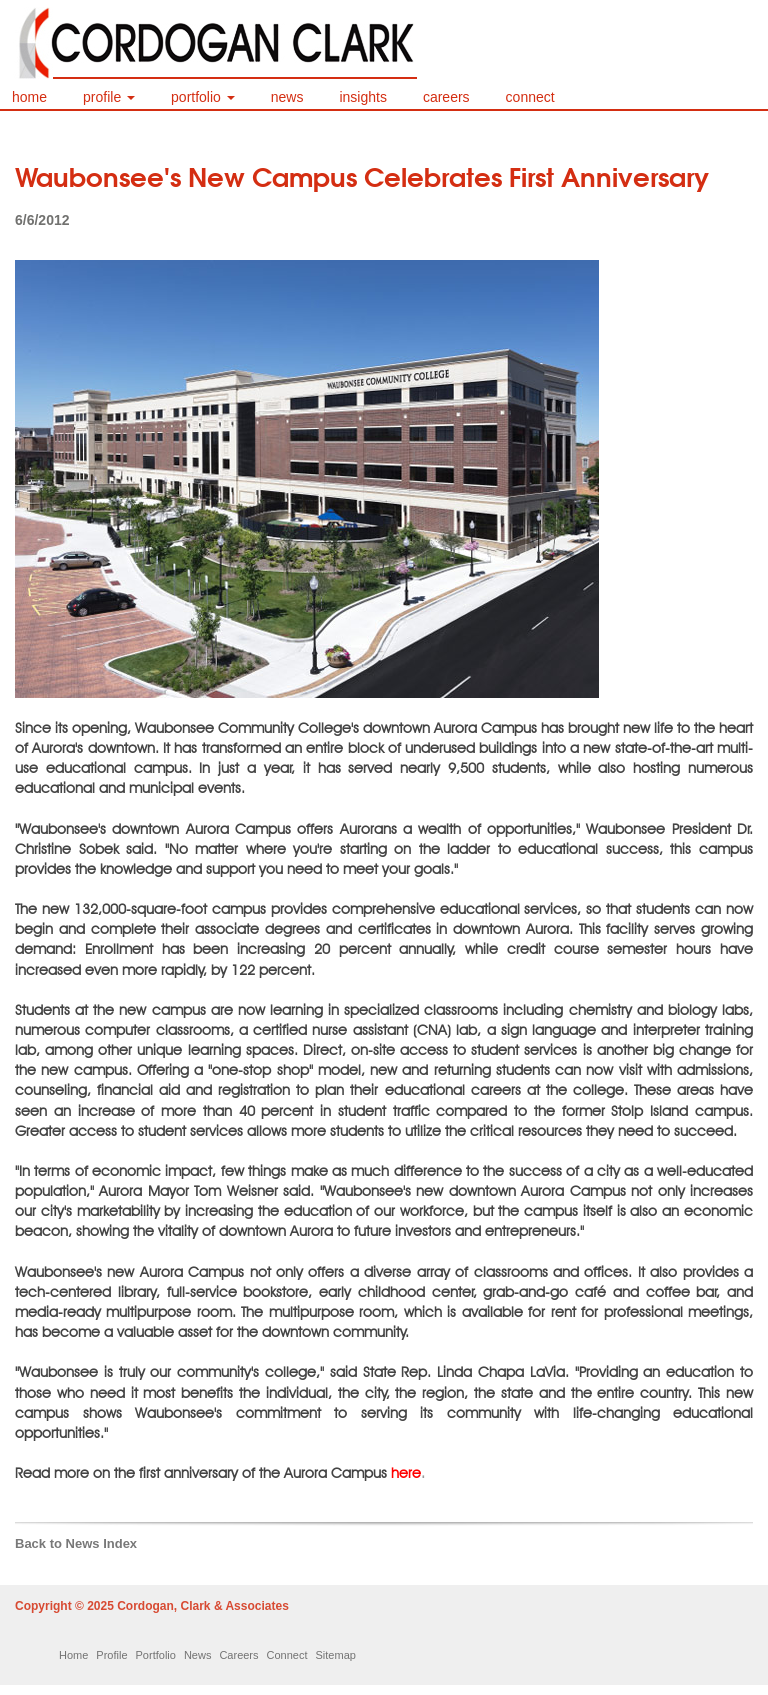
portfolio (203, 97)
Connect (287, 1655)
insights (362, 97)
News (198, 1655)
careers (446, 97)
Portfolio (156, 1655)
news (287, 97)
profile (109, 97)
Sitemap (336, 1655)
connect (530, 97)
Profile (111, 1655)
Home (73, 1655)
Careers (238, 1655)
